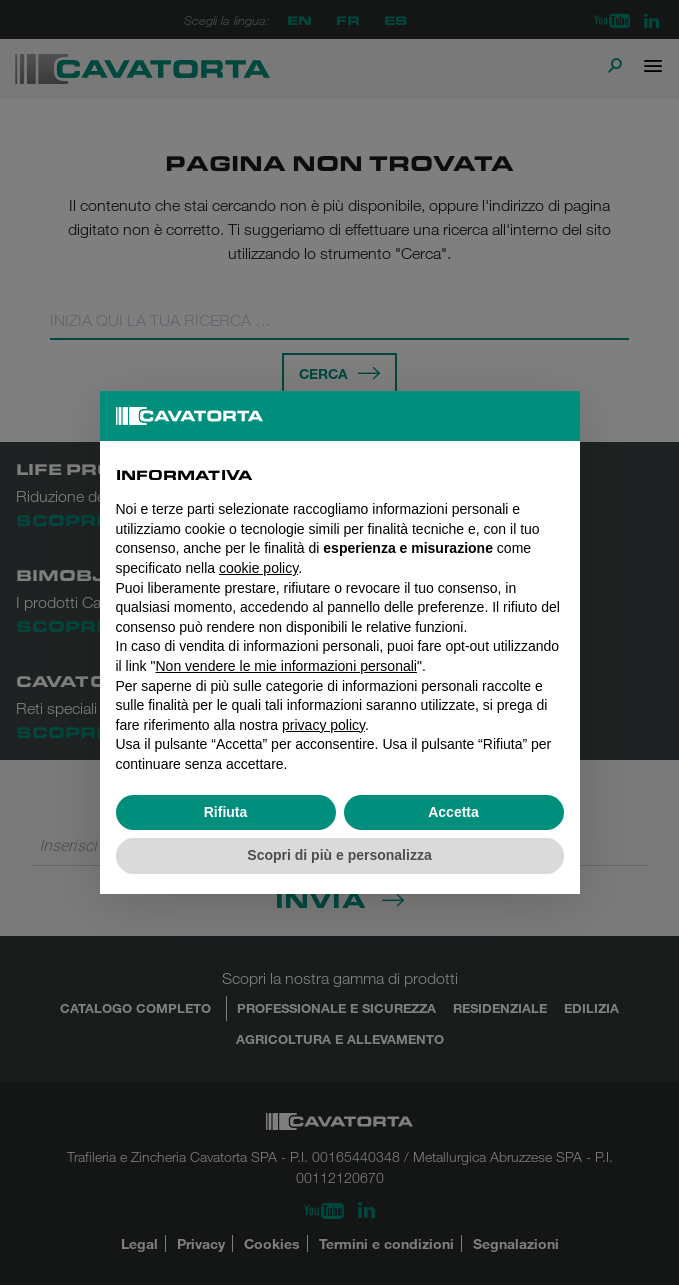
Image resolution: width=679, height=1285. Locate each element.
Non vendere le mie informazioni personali (285, 666)
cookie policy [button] (258, 568)
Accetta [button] (453, 812)
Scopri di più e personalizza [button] (339, 855)
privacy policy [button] (323, 725)
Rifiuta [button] (226, 812)
